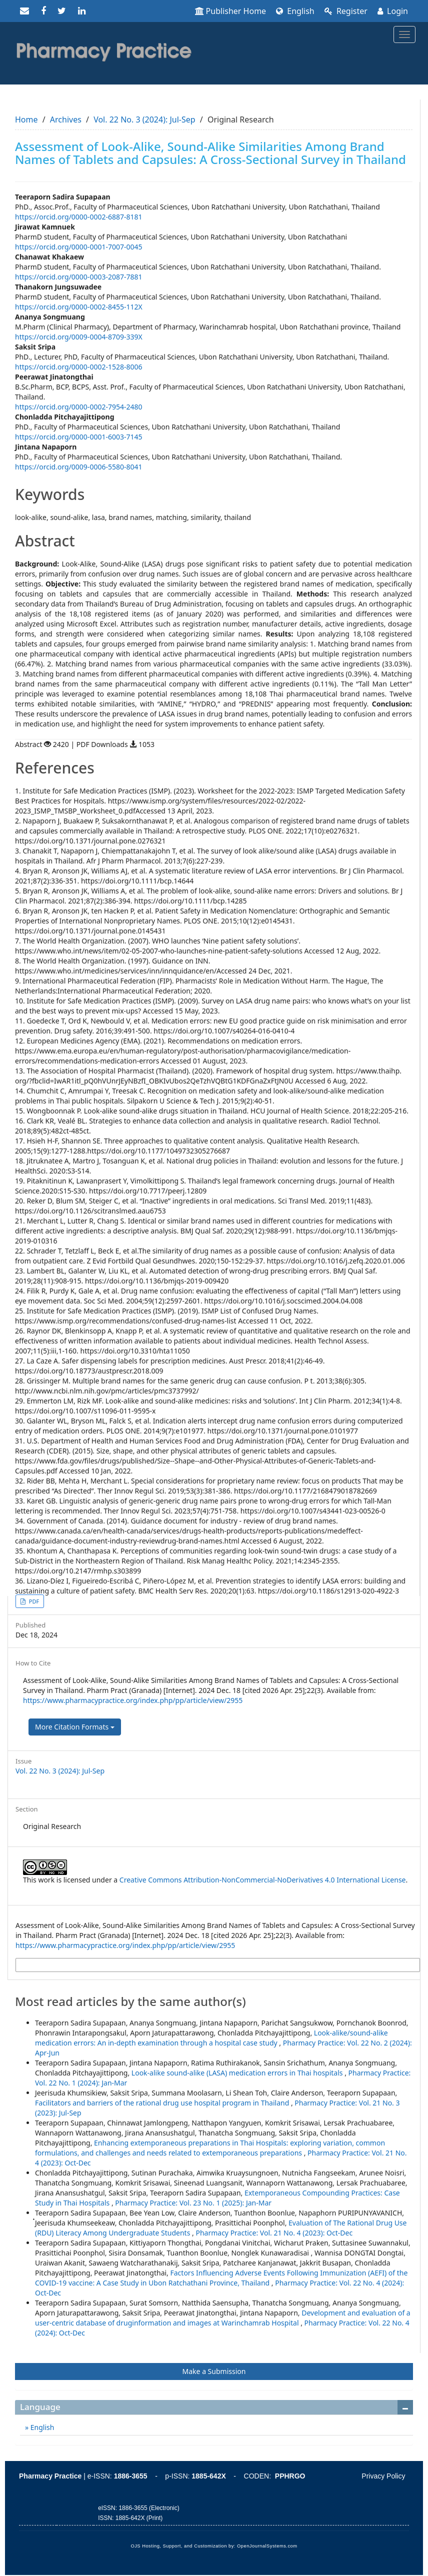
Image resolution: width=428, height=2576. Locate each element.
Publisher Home (230, 11)
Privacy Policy (383, 2476)
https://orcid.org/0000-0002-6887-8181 (78, 217)
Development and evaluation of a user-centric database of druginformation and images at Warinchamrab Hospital (222, 2318)
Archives (66, 119)
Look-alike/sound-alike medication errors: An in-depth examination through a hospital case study (211, 2038)
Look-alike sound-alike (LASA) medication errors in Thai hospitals (238, 2073)
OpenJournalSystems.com (267, 2546)
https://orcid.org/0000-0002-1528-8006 (78, 367)
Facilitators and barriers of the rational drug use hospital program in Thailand (163, 2103)
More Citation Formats (74, 1727)
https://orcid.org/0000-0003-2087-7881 (78, 277)
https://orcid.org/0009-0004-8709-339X (78, 337)
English (295, 11)
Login (393, 11)
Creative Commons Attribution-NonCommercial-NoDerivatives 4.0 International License (263, 1879)
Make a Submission (214, 2371)
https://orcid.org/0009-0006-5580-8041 (78, 467)
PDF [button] (33, 1601)
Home (26, 119)
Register (346, 11)
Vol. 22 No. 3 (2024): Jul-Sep (144, 119)
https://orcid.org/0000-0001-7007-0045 (78, 247)
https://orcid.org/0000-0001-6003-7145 (78, 437)
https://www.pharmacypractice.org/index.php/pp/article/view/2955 (132, 1700)
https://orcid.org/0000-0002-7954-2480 (78, 407)
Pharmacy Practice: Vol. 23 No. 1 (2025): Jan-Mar (193, 2203)
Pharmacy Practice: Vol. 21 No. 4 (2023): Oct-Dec (274, 2233)
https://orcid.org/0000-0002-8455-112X (78, 307)
